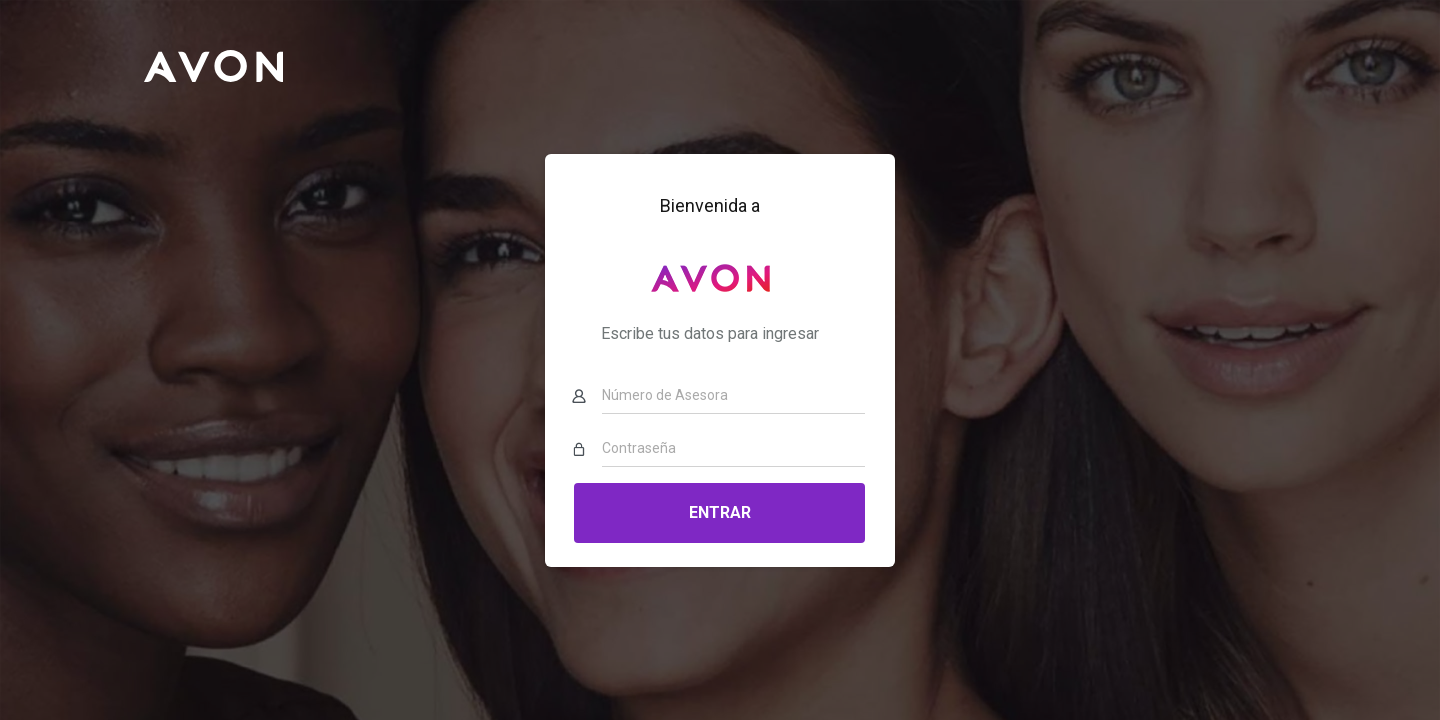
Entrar (720, 512)
